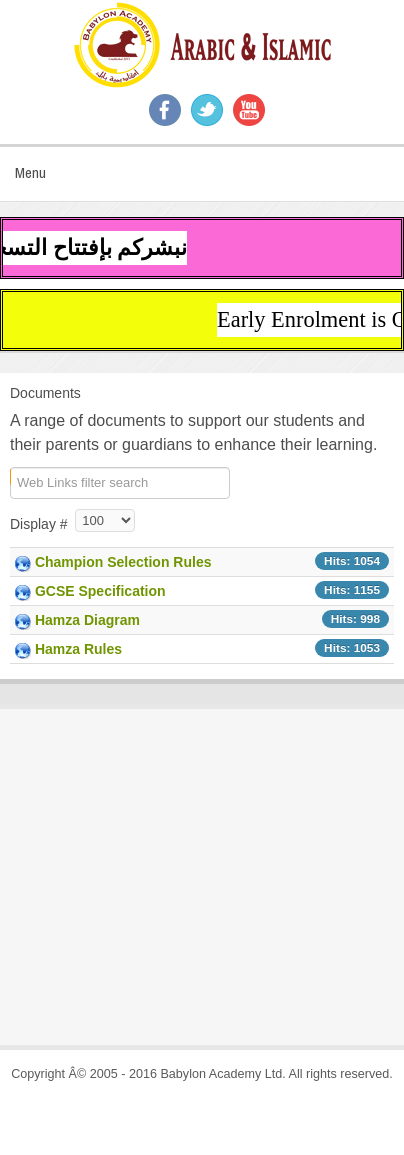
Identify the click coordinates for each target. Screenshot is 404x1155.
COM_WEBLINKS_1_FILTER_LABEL (10, 477)
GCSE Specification (100, 591)
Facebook (165, 110)
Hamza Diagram (87, 620)
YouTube (249, 110)
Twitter (207, 110)
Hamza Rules (78, 649)
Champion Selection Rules (123, 562)
